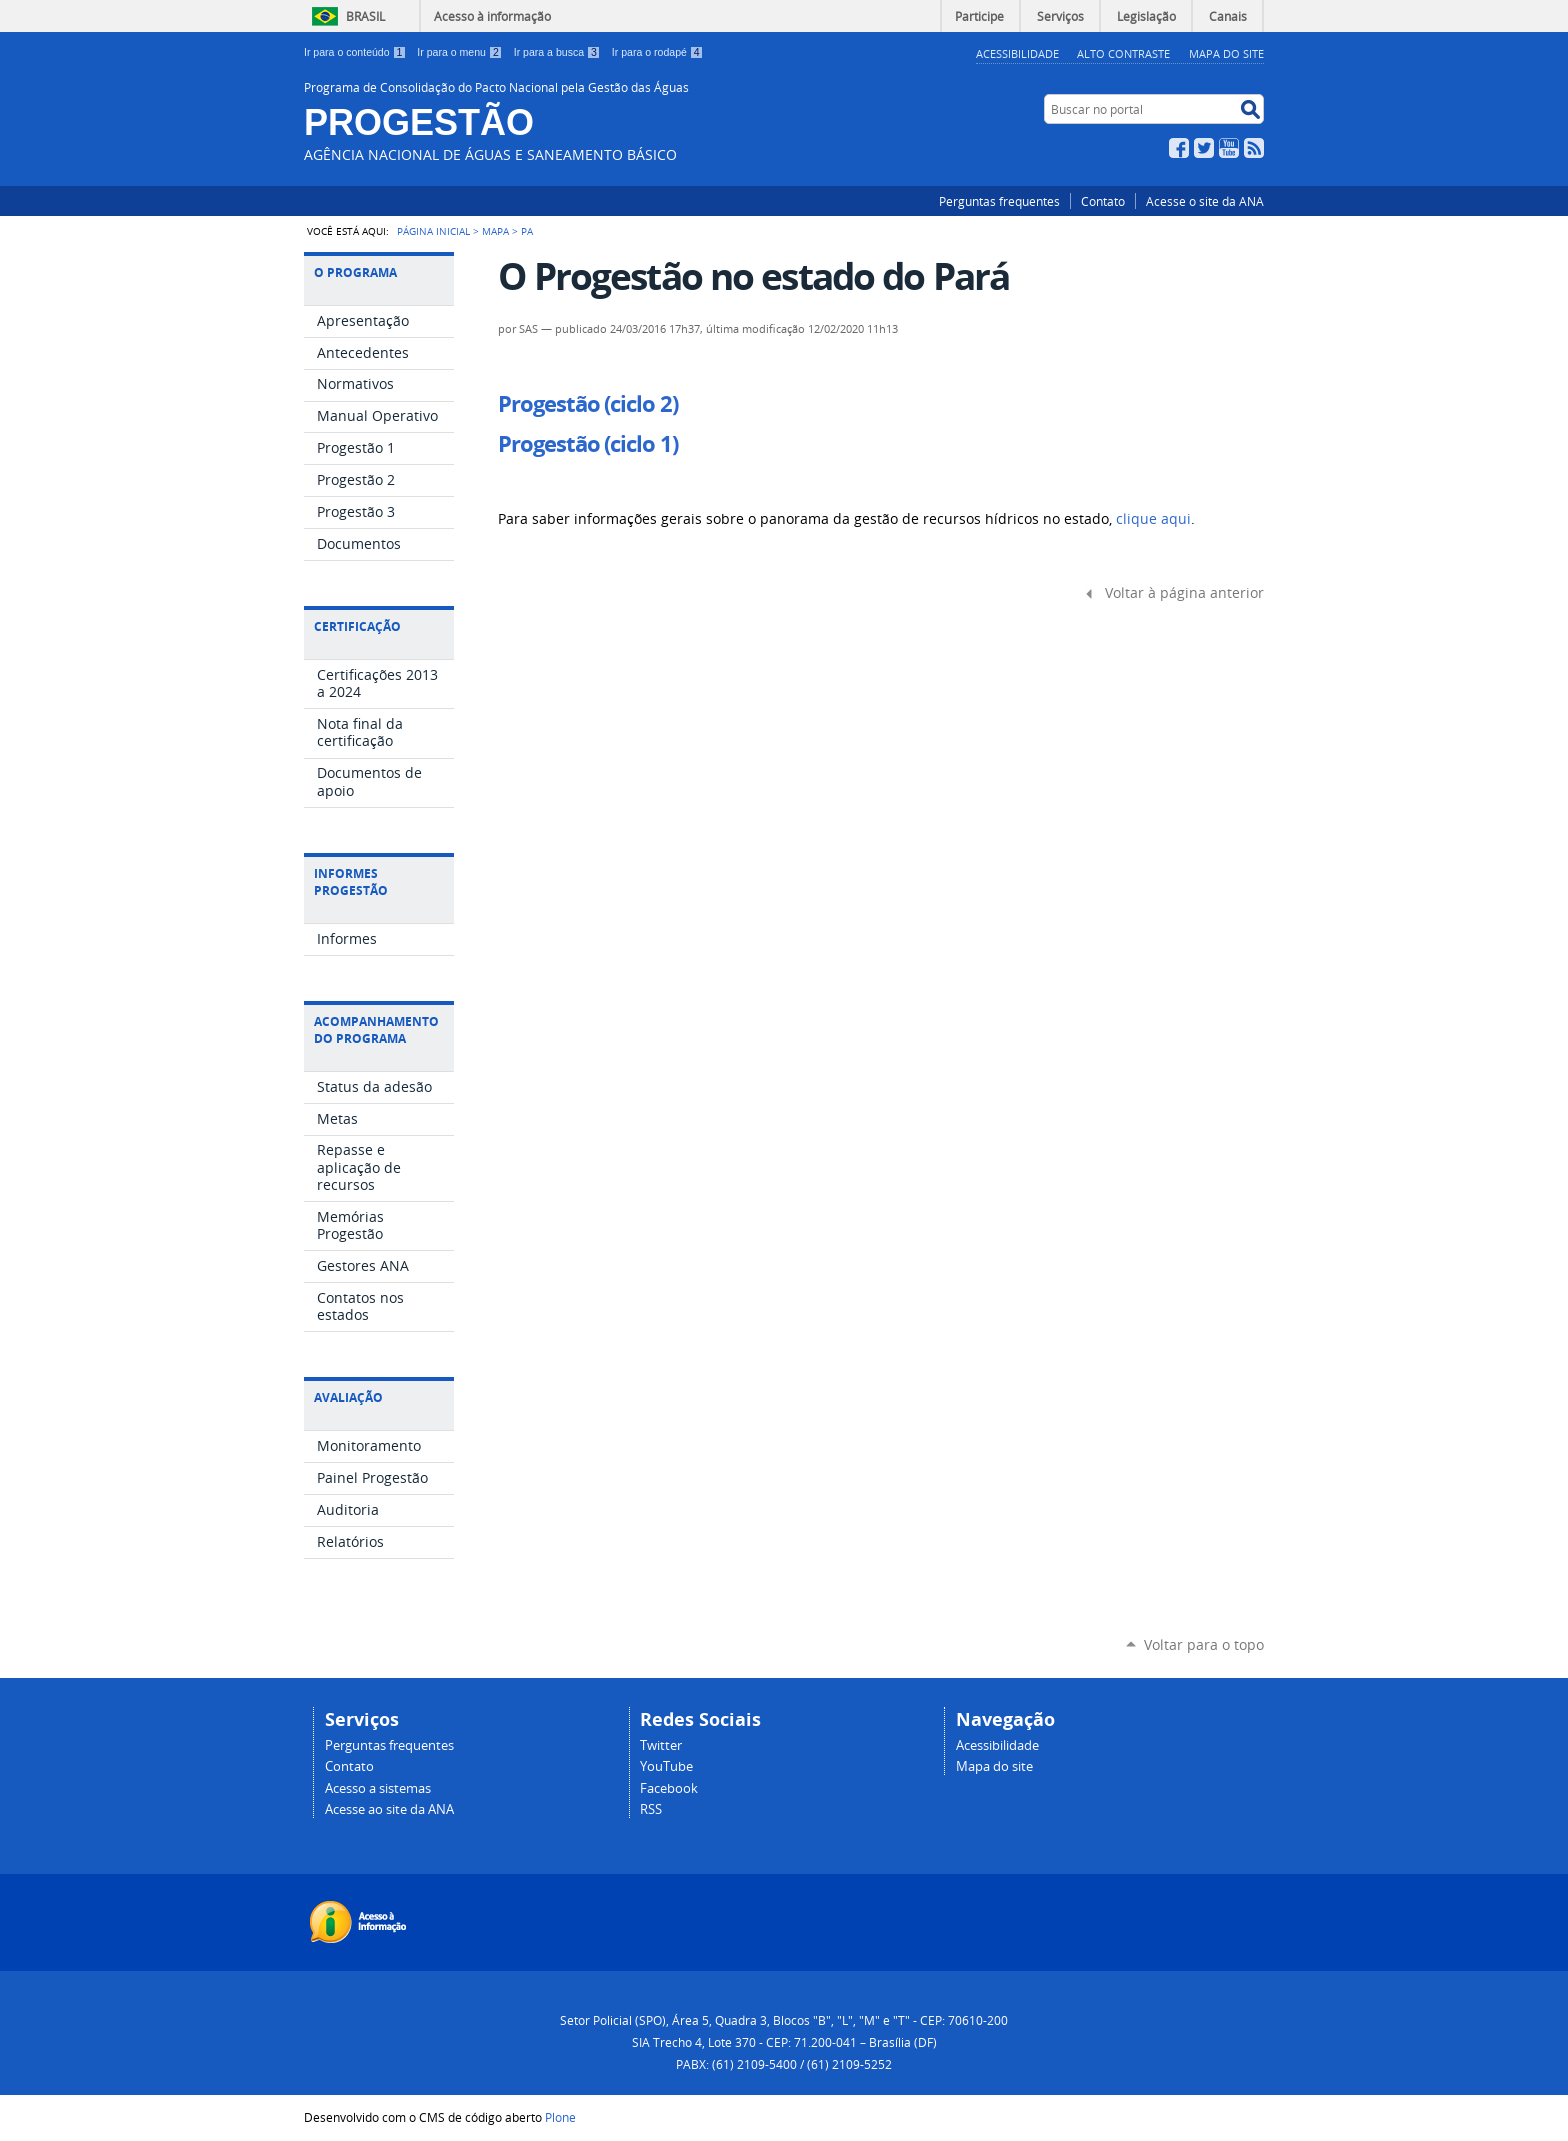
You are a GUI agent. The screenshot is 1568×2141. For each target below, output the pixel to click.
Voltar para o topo (1204, 1644)
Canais (1228, 16)
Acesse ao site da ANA (389, 1809)
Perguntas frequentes (999, 201)
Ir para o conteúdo (356, 52)
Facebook (1179, 148)
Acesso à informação (492, 16)
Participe (979, 16)
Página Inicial (433, 231)
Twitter (1204, 148)
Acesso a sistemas (378, 1788)
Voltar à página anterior (1184, 593)
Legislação (1146, 16)
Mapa (495, 231)
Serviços (1060, 16)
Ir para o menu (461, 52)
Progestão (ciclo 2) (587, 404)
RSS (1254, 148)
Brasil (365, 16)
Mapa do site (994, 1766)
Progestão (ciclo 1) (587, 444)
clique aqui (1153, 519)
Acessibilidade (1017, 53)
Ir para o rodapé (658, 52)
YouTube (1229, 148)
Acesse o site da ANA (1205, 201)
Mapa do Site (1226, 53)
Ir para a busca (559, 52)
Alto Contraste (1123, 53)
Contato (1103, 201)
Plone (560, 2117)
